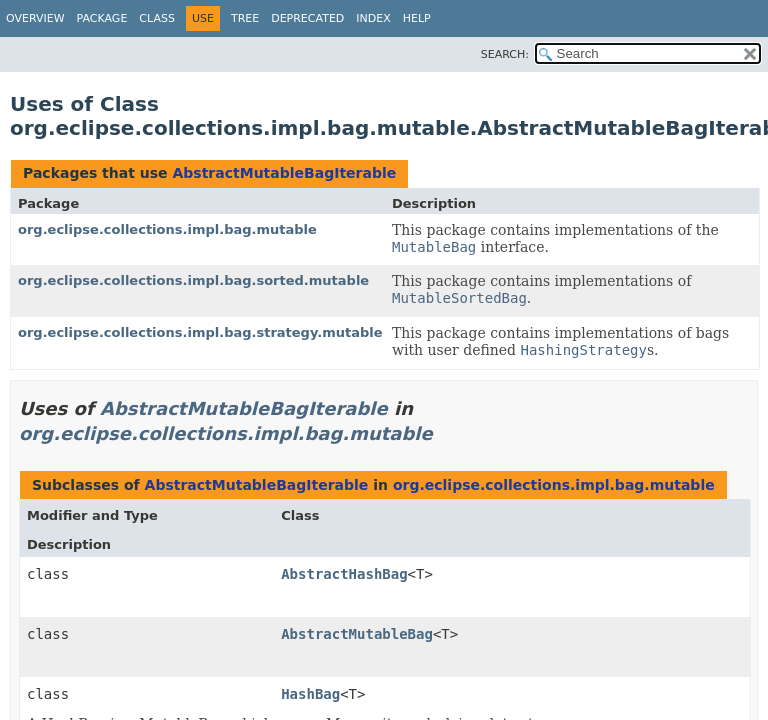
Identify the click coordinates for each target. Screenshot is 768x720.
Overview (35, 18)
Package (102, 18)
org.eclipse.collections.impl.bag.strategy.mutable (200, 332)
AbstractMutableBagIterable (284, 173)
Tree (245, 18)
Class (157, 18)
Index (373, 18)
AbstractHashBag (344, 574)
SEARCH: (505, 54)
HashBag (310, 694)
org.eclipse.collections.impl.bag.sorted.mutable (193, 280)
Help (417, 18)
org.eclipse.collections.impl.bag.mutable (167, 229)
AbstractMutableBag (357, 634)
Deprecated (307, 18)
